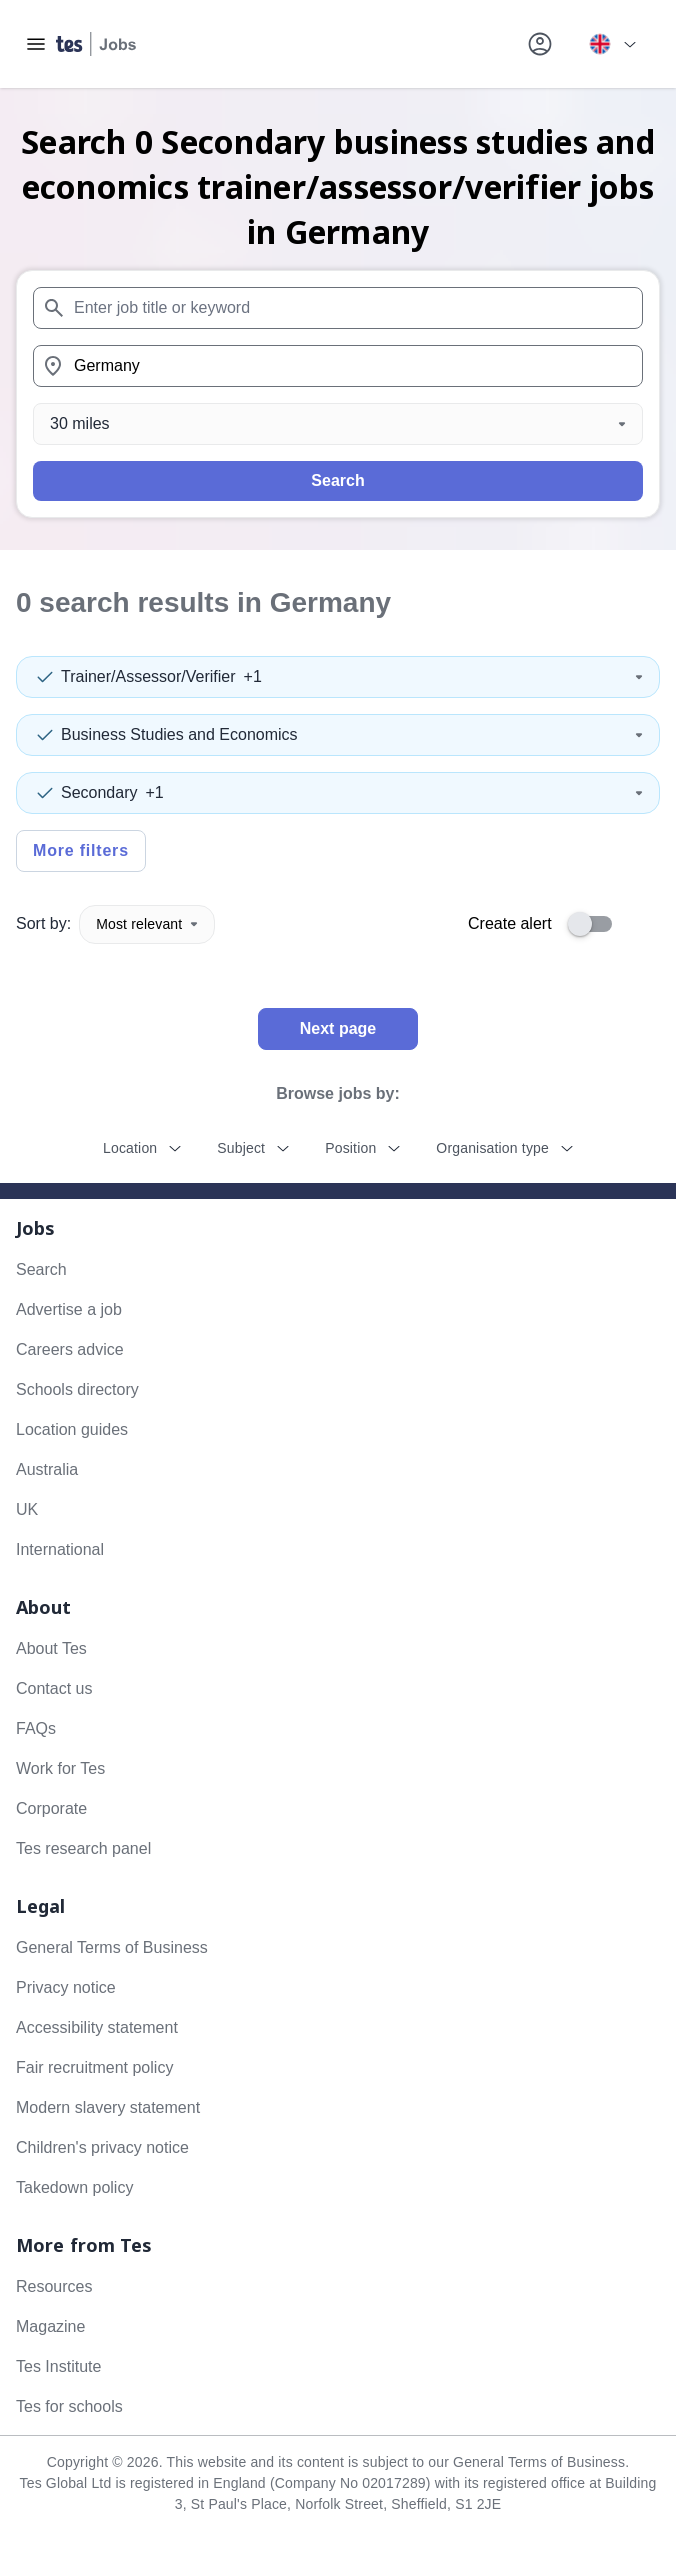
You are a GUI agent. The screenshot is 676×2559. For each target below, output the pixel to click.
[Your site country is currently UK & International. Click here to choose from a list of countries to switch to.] (612, 44)
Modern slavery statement (108, 2107)
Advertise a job (69, 1309)
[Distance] (338, 424)
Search (337, 480)
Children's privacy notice (102, 2147)
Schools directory (77, 1389)
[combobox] (338, 308)
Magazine (50, 2326)
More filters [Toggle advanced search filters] (81, 850)
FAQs (36, 1728)
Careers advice (70, 1349)
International (60, 1549)
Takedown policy (74, 2187)
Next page (338, 1028)
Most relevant (147, 924)
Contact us (54, 1688)
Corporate (51, 1808)
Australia (47, 1469)
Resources (54, 2286)
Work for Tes (60, 1768)
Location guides (72, 1429)
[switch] (596, 924)
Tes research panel (83, 1848)
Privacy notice (66, 1987)
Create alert (510, 923)
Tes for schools (69, 2406)
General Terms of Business (112, 1947)
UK (27, 1509)
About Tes (51, 1648)
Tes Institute (58, 2366)
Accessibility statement (97, 2027)
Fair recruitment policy (94, 2067)
